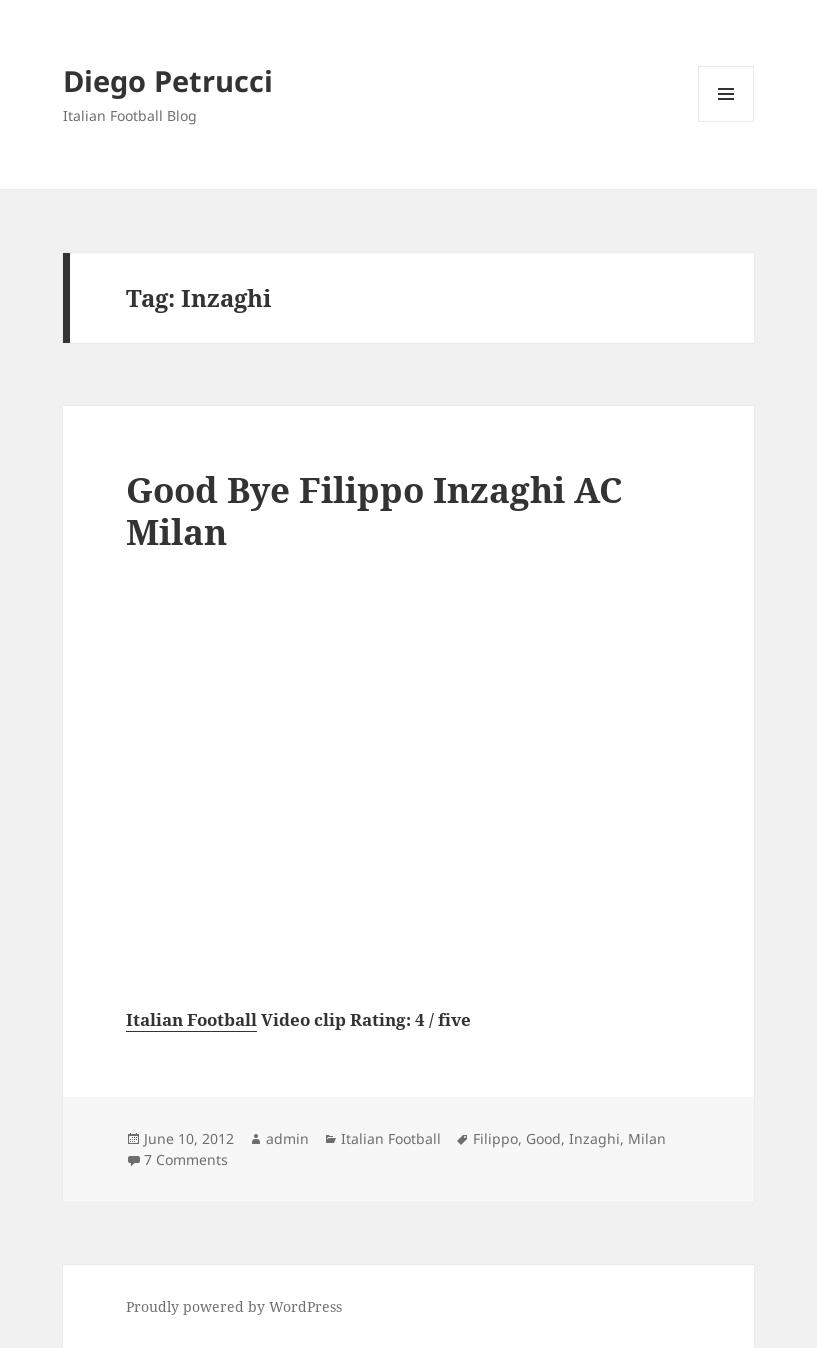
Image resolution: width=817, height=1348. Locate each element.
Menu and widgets (726, 121)
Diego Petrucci (168, 80)
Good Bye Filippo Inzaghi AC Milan (374, 510)
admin (287, 1138)
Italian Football (191, 1019)
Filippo (495, 1138)
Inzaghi (594, 1138)
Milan (647, 1138)
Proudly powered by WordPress (234, 1306)
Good (543, 1138)
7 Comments (186, 1159)
